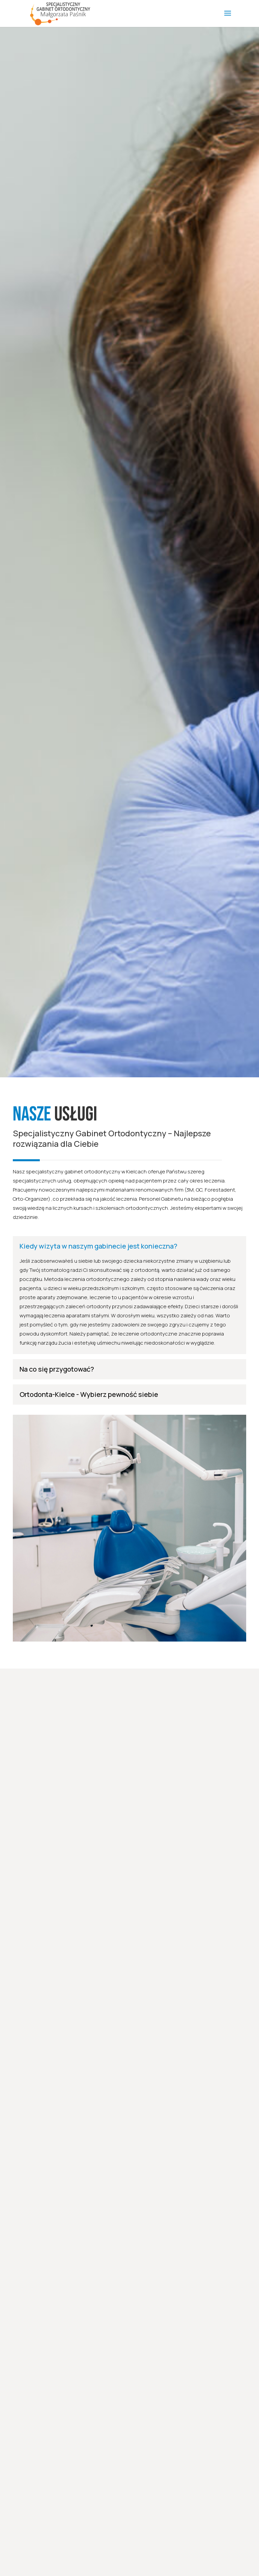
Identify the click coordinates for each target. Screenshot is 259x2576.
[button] (11, 10)
